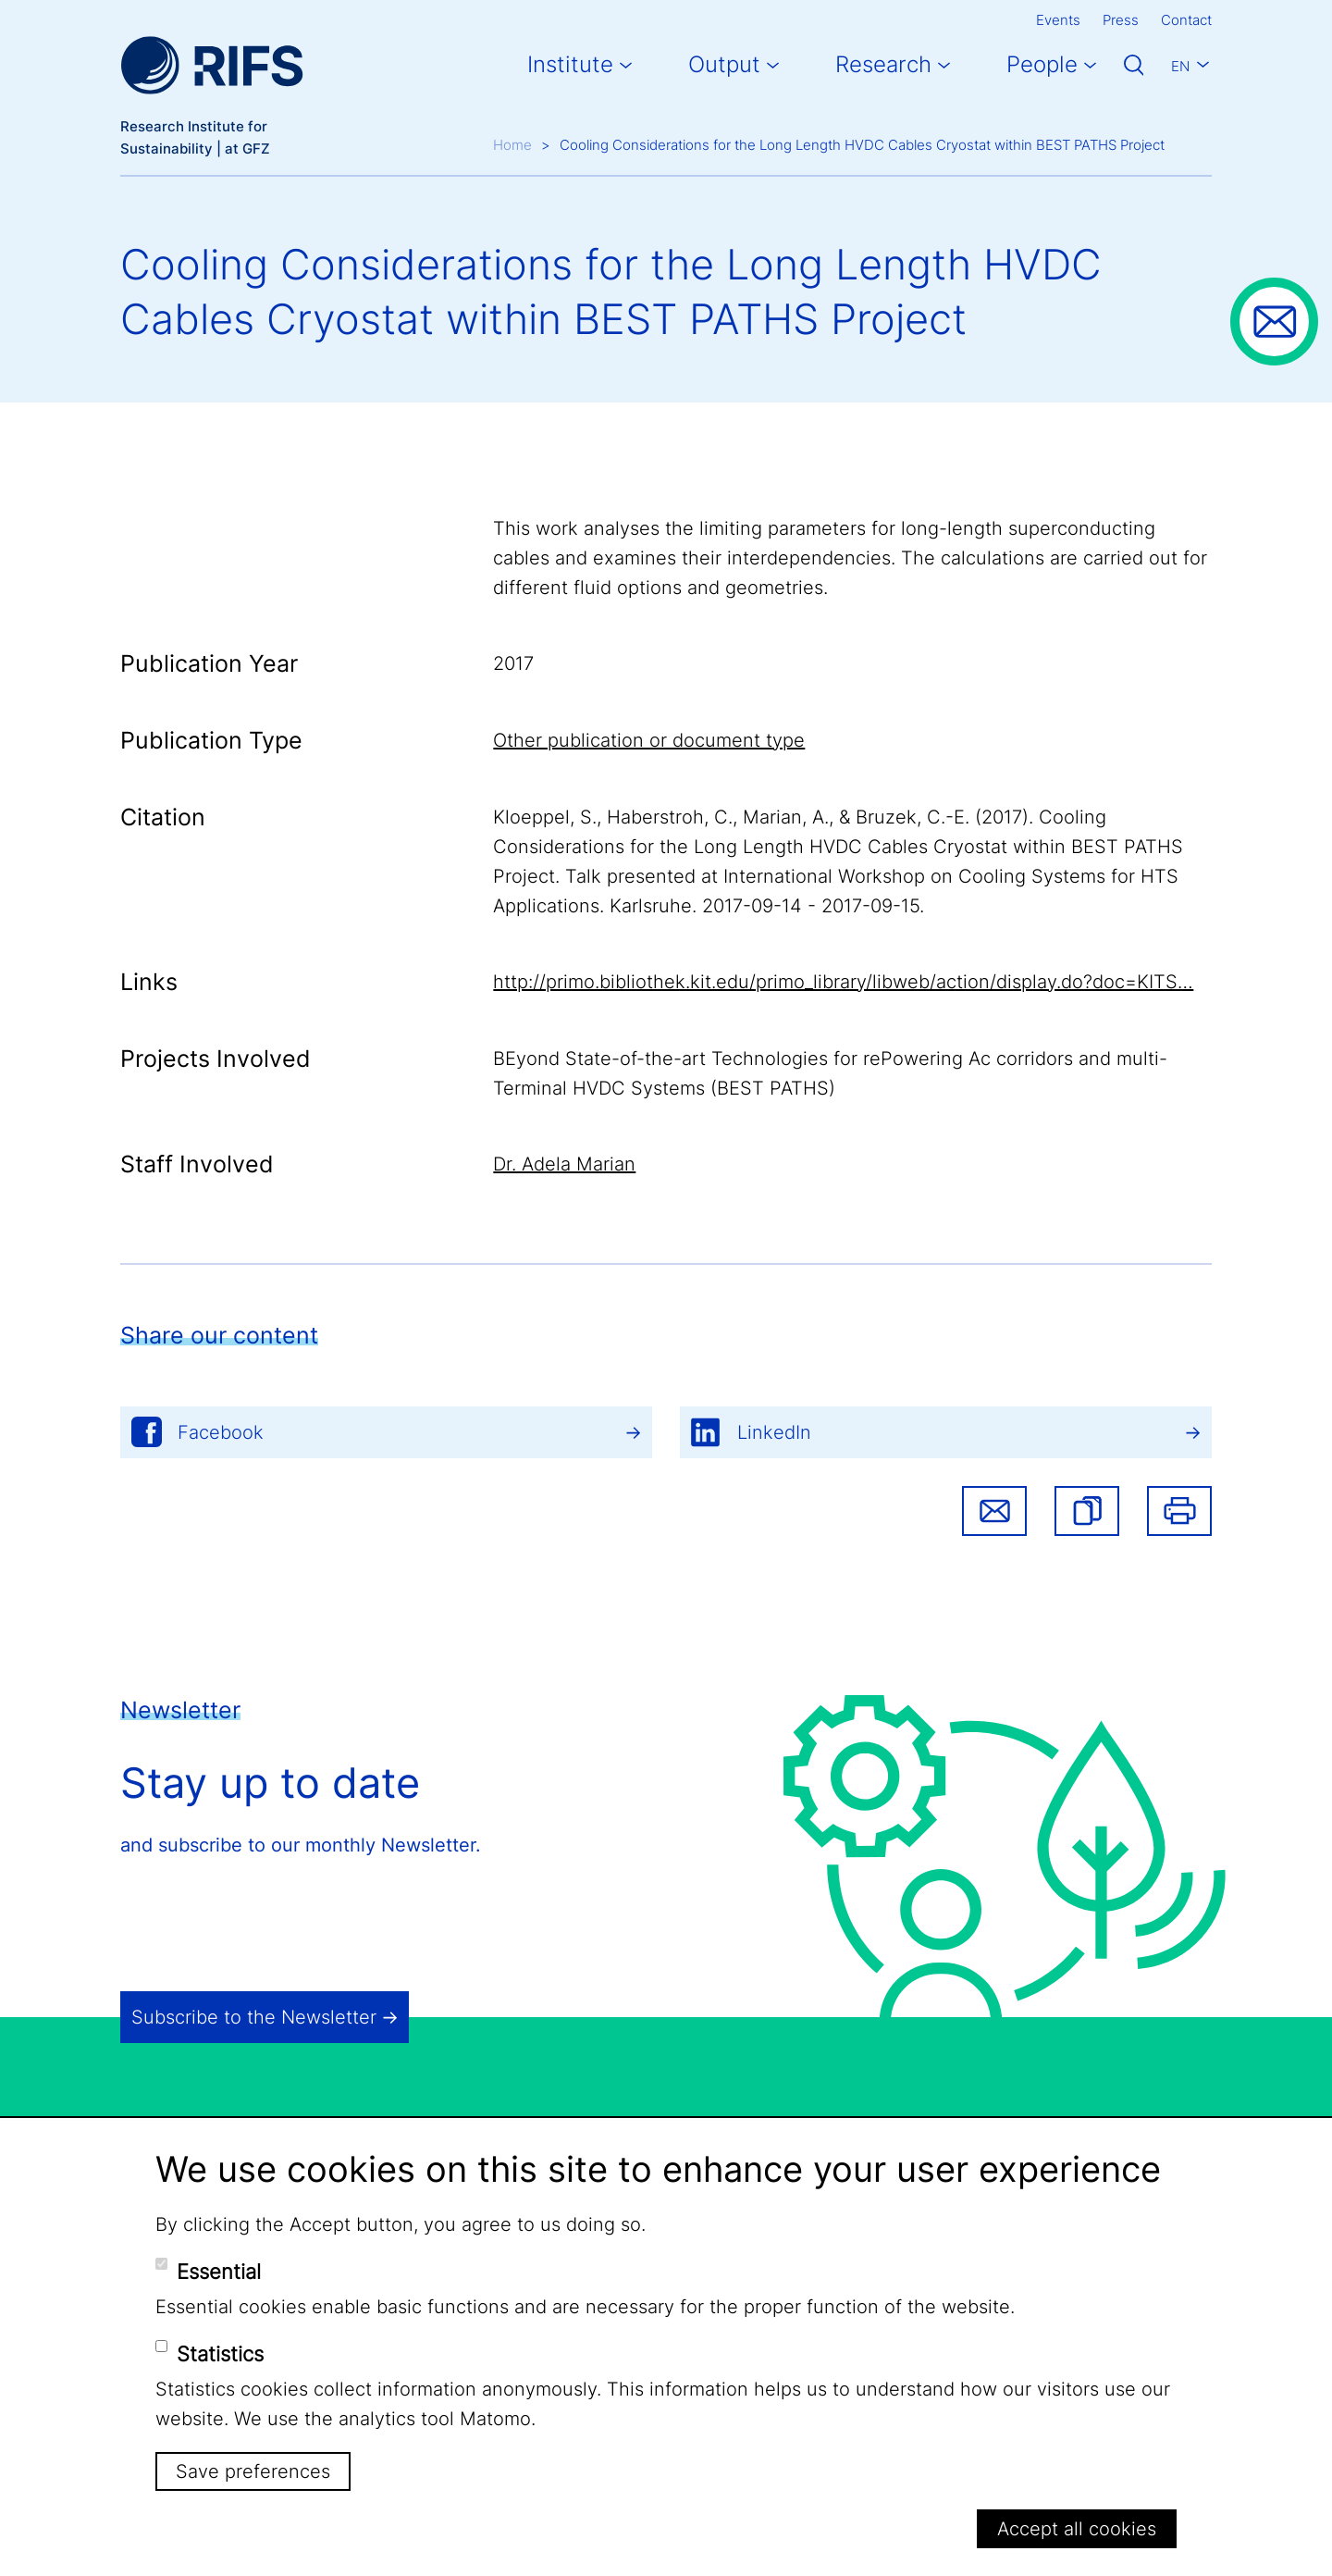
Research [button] (883, 64)
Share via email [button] (994, 1511)
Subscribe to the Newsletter (253, 2017)
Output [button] (724, 64)
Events (1058, 20)
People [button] (1042, 64)
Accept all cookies (1076, 2529)
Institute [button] (570, 64)
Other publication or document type (649, 740)
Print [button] (1179, 1511)
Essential (219, 2271)
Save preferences (253, 2471)
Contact (1186, 20)
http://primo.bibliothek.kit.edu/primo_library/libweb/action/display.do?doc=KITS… (843, 982)
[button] (1086, 1511)
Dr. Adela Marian (564, 1164)
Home (512, 145)
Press (1121, 20)
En (1180, 66)
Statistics (220, 2354)
